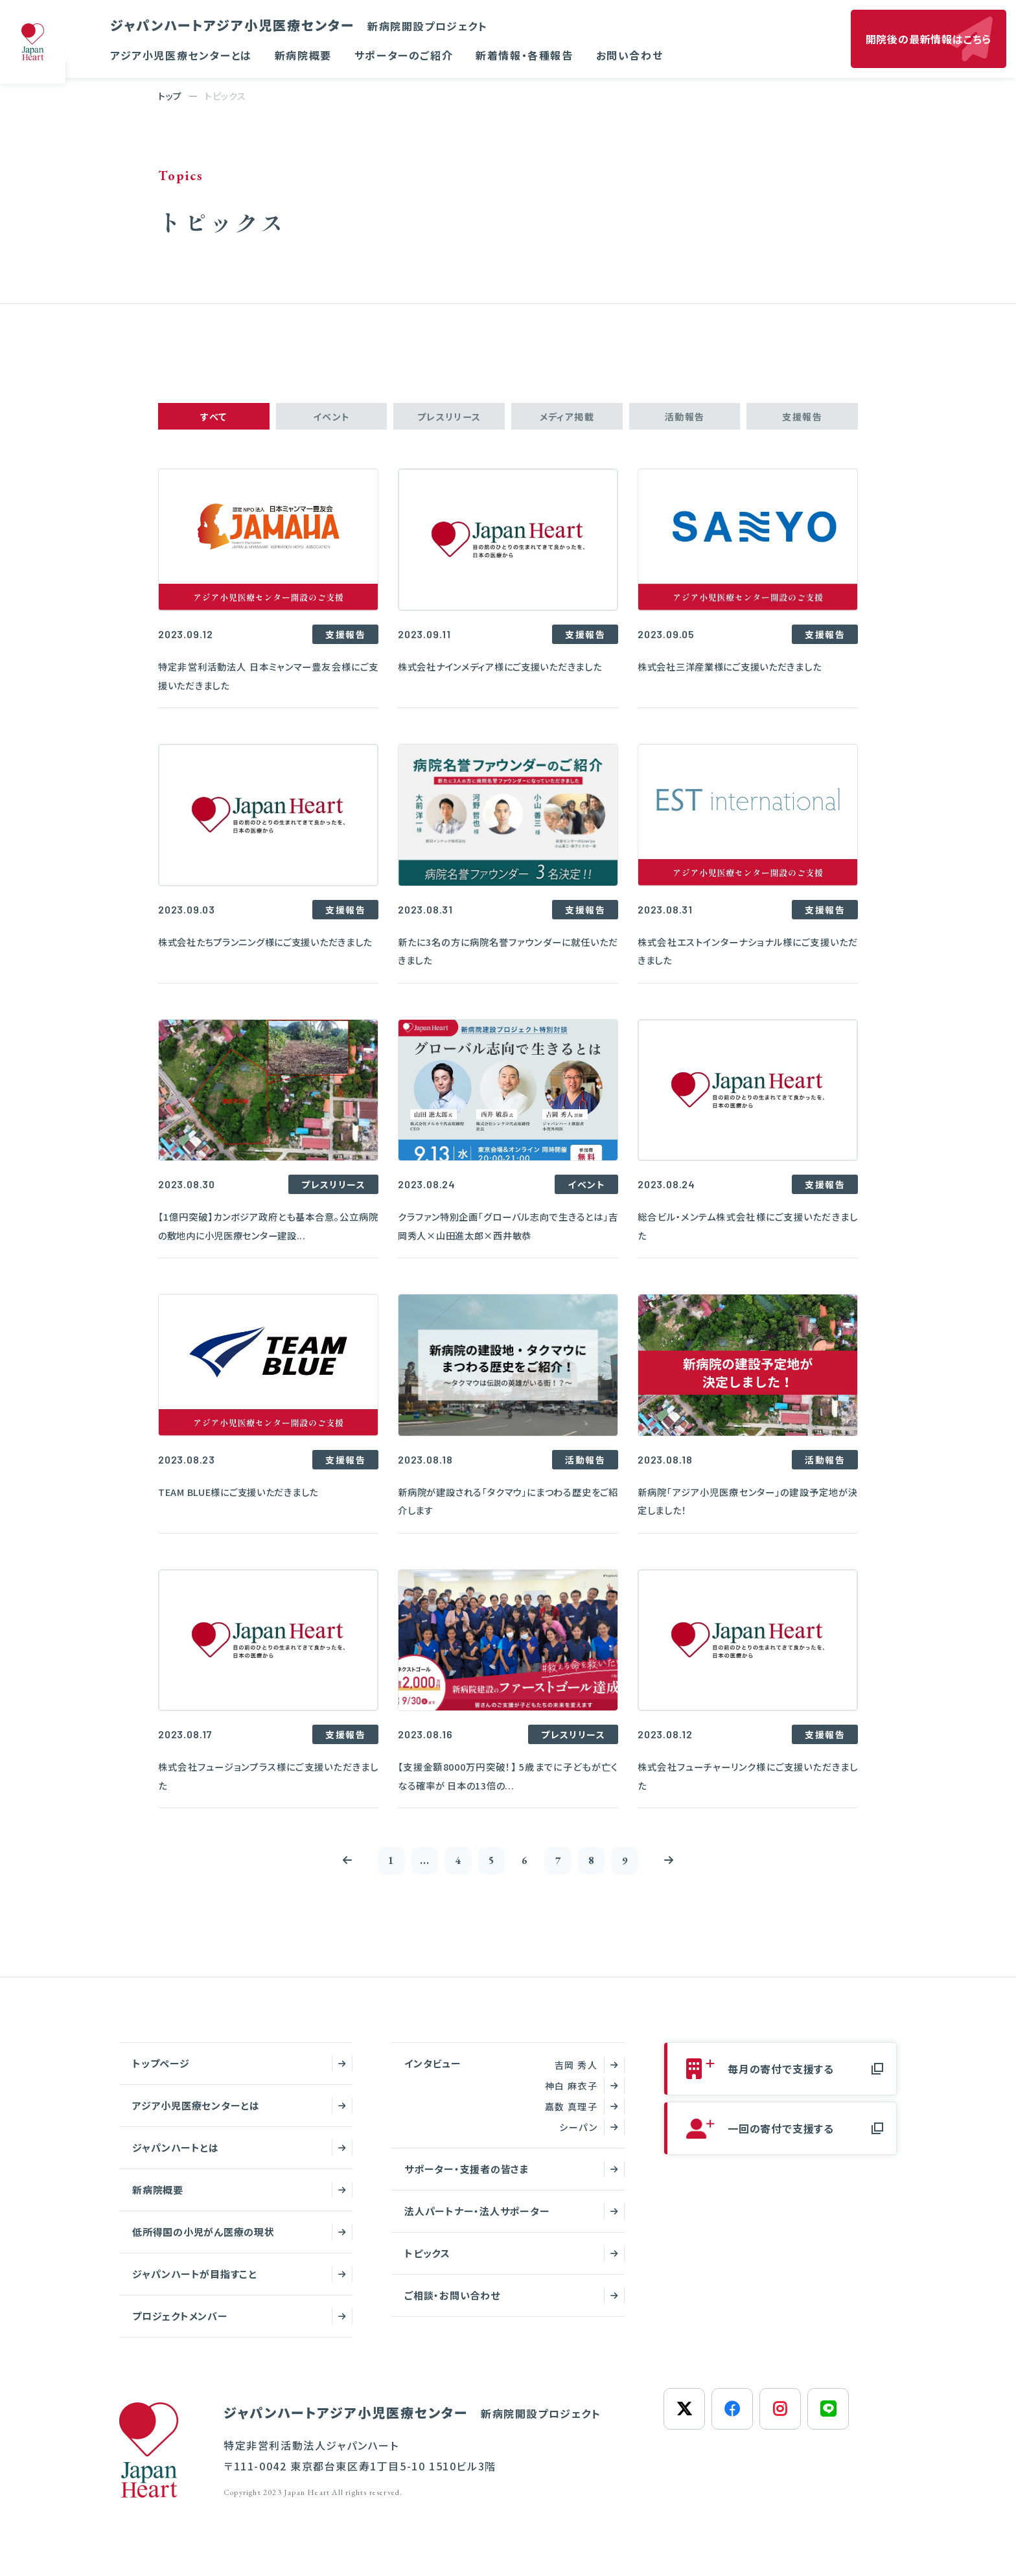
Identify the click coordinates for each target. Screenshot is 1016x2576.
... (410, 1869)
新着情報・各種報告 (524, 55)
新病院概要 (303, 55)
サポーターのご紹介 (403, 55)
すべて (214, 419)
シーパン (578, 2138)
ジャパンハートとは (175, 2158)
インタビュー (432, 2074)
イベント (331, 419)
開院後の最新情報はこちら (929, 39)
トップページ (161, 2074)
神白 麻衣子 (571, 2096)
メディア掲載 (566, 419)
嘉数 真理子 (571, 2117)
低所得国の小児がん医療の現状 (203, 2242)
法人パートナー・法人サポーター (476, 2222)
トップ (170, 95)
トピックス (427, 2264)
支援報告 (802, 419)
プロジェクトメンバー (180, 2327)
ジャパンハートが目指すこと (194, 2285)
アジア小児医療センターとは (181, 55)
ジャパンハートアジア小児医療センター (299, 25)
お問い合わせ (630, 55)
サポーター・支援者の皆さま (466, 2180)
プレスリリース (449, 419)
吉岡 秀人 (576, 2075)
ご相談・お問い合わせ (452, 2306)
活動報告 (685, 419)
